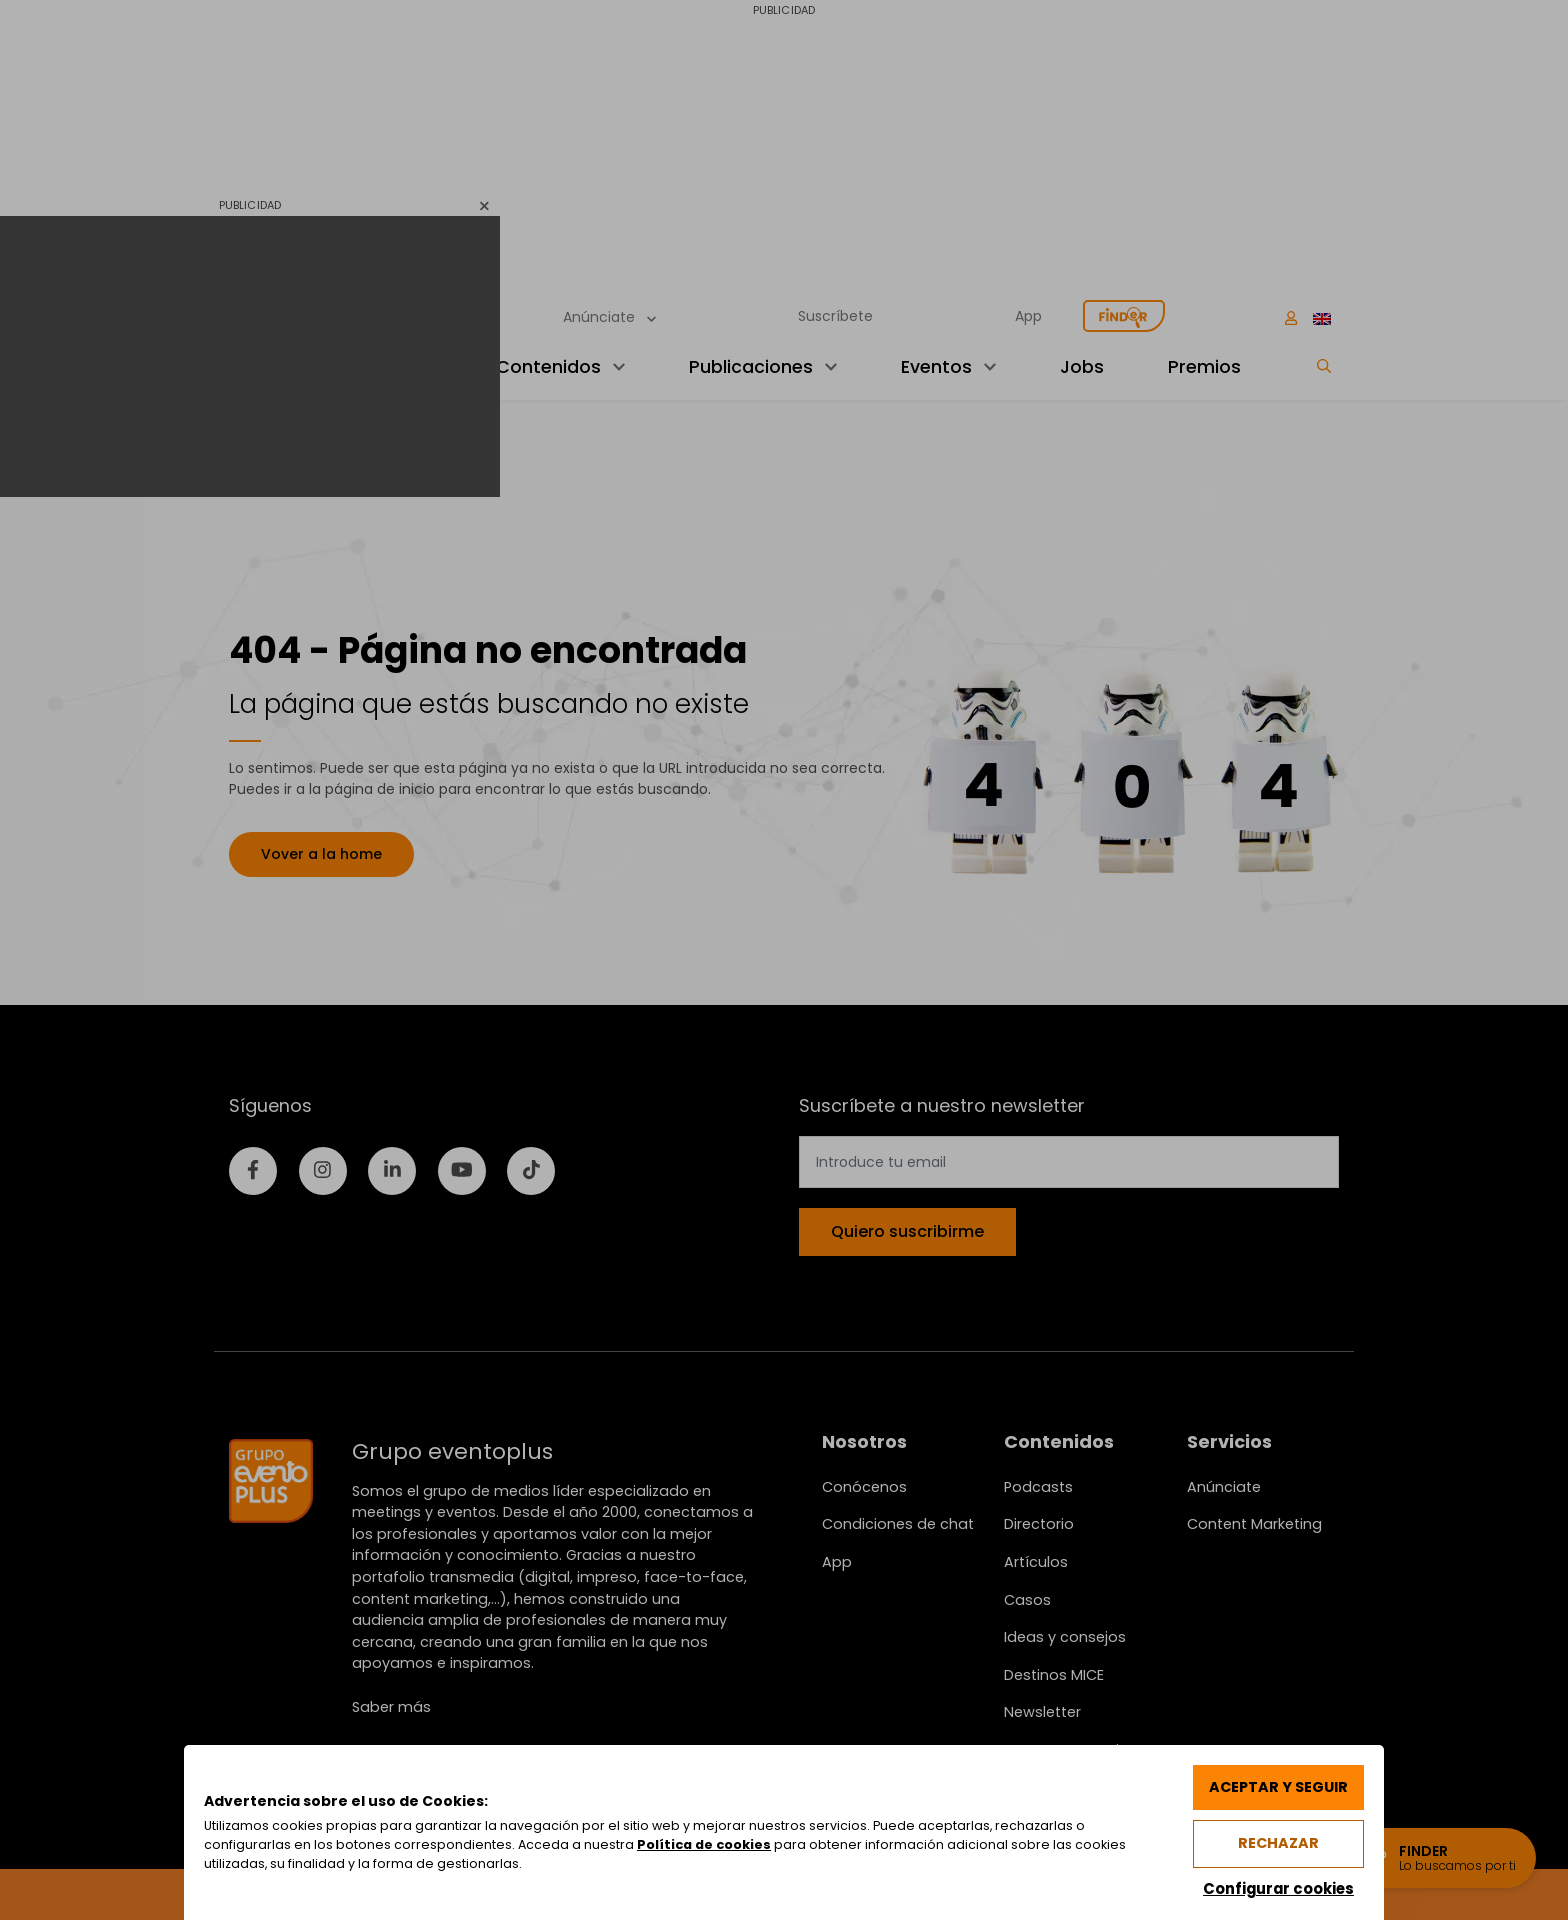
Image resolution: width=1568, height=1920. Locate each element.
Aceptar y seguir (1277, 1786)
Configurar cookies (1277, 1887)
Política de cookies (705, 1844)
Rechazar (1278, 1843)
